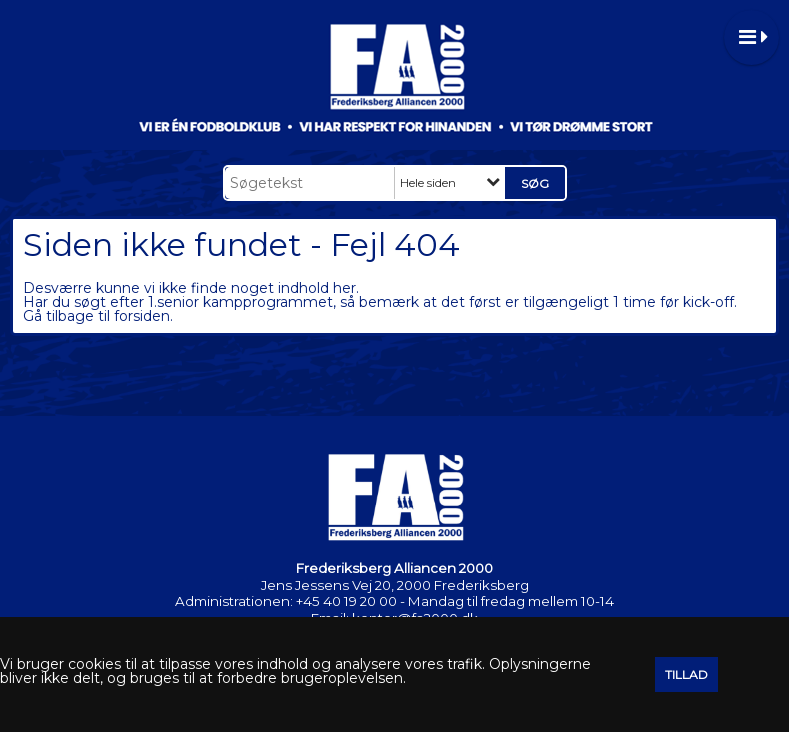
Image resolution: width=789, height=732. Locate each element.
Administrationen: (234, 601)
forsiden (142, 316)
